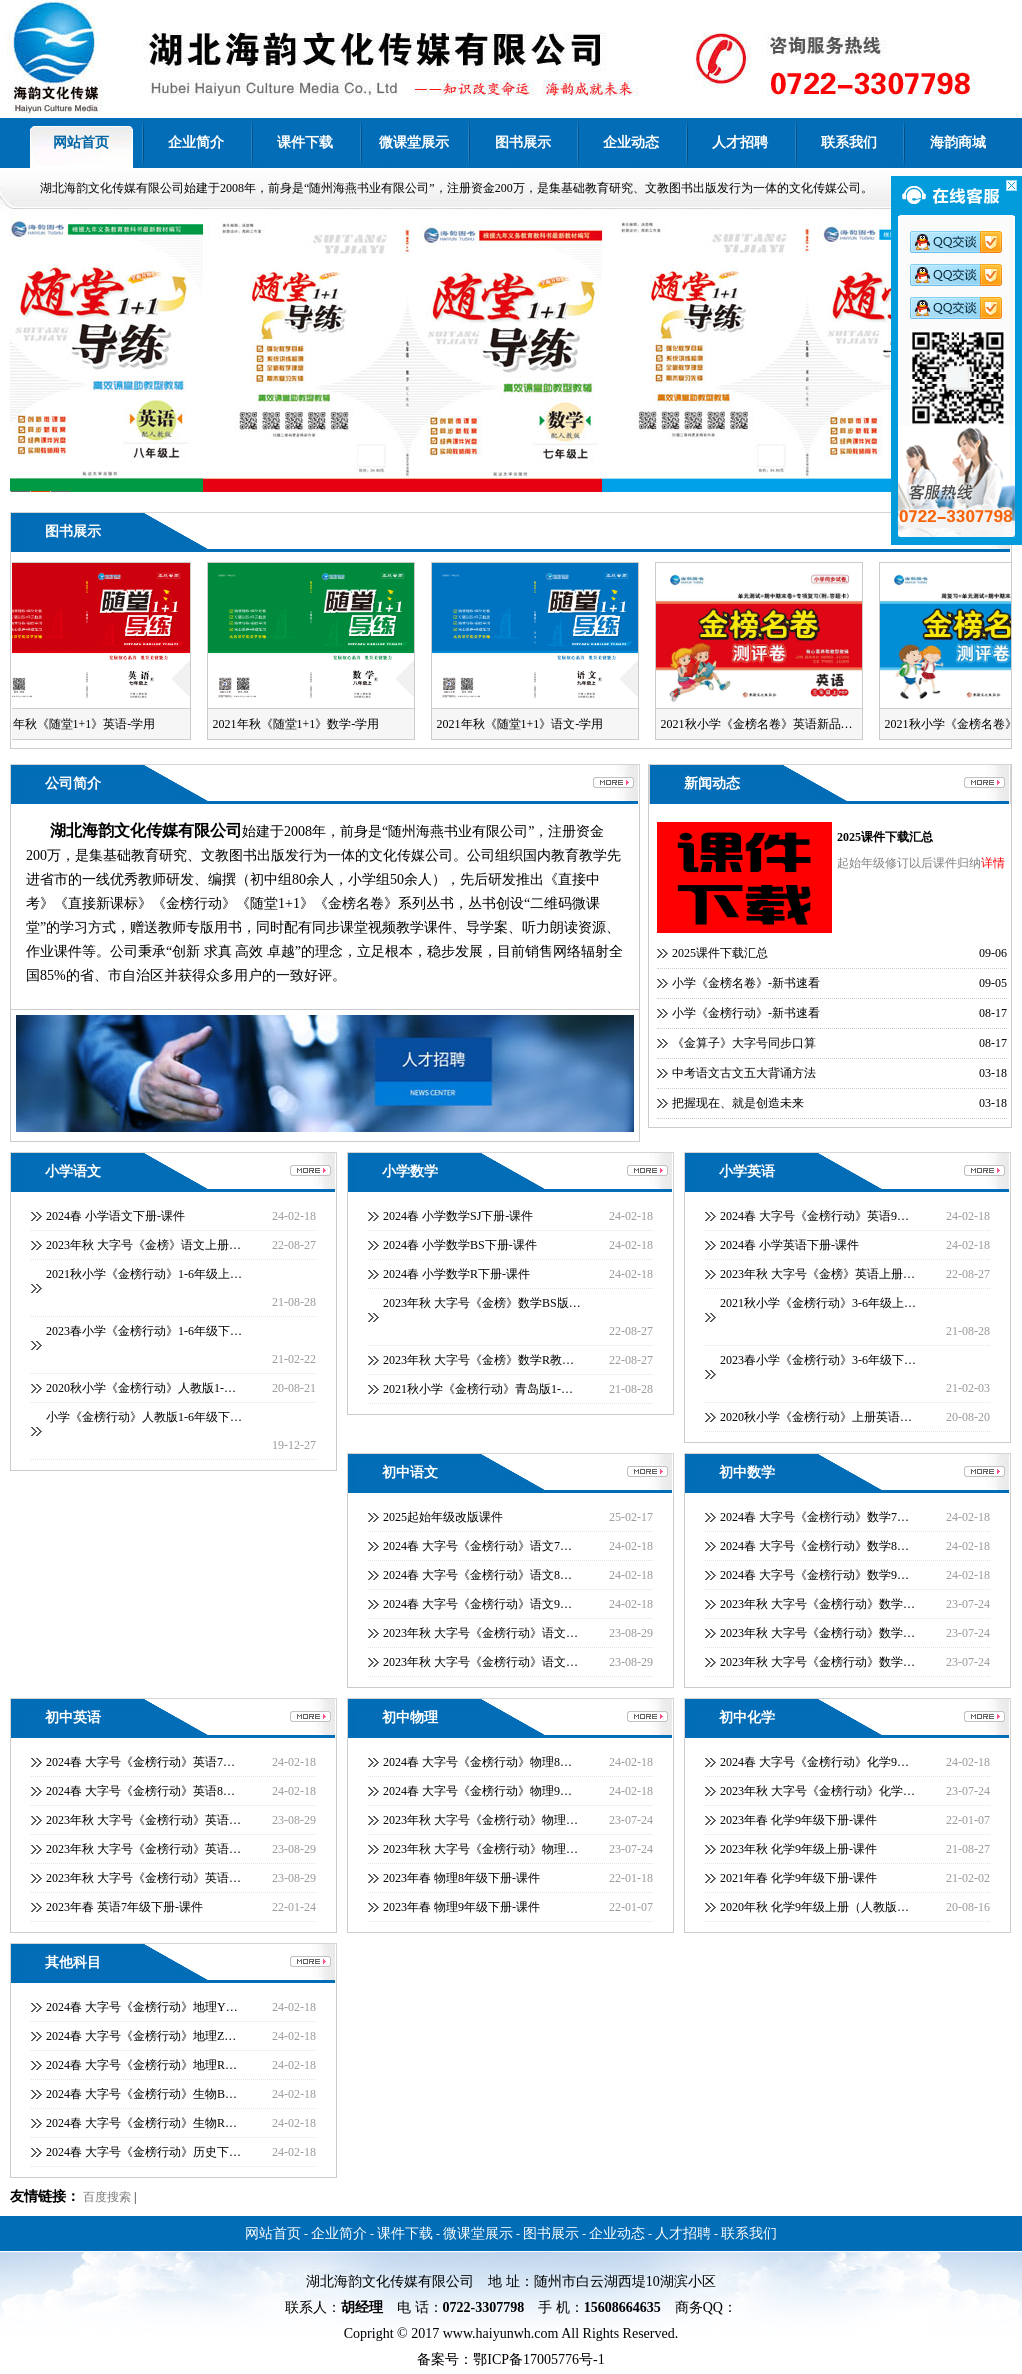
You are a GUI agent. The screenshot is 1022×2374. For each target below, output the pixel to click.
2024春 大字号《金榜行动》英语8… (140, 1791)
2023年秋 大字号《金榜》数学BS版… (482, 1303)
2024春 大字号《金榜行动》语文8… (477, 1575)
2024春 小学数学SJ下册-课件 (458, 1216)
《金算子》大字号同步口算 (744, 1043)
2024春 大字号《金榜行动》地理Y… (142, 2007)
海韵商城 (958, 142)
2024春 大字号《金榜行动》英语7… (140, 1762)
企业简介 (196, 142)
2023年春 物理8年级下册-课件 (461, 1878)
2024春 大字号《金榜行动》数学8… (814, 1546)
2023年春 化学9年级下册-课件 (798, 1820)
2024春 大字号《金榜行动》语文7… (477, 1546)
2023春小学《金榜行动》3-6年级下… (818, 1360)
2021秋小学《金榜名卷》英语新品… (762, 724)
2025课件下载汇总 (885, 837)
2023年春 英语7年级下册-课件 (124, 1907)
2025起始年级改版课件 (443, 1517)
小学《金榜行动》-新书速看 (746, 1013)
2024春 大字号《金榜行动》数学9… (814, 1575)
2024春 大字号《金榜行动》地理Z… (141, 2036)
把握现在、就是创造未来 (738, 1103)
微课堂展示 (414, 142)
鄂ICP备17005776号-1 (538, 2359)
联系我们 (849, 142)
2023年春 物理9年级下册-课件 (461, 1907)
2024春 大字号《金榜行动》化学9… (814, 1762)
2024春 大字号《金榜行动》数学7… (814, 1517)
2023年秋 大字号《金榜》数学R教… (478, 1360)
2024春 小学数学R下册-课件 (456, 1274)
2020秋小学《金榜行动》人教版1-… (141, 1388)
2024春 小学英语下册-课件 (789, 1245)
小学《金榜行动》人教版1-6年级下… (144, 1417)
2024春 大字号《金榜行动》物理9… (477, 1791)
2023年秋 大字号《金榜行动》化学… (817, 1791)
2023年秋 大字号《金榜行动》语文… (480, 1633)
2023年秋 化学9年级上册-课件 (798, 1849)
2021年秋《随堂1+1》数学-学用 (301, 724)
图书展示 (523, 142)
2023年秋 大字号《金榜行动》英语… (143, 1820)
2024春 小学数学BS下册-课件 (460, 1245)
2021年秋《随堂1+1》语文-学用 (525, 724)
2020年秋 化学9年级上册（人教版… (814, 1907)
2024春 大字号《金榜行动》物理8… (477, 1762)
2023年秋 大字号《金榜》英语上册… (817, 1274)
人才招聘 (740, 142)
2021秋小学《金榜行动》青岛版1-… (478, 1389)
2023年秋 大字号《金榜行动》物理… (480, 1820)
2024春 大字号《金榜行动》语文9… (477, 1604)
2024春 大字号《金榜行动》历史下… (143, 2152)
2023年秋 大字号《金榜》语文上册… (143, 1245)
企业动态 (631, 142)
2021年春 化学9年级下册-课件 (798, 1878)
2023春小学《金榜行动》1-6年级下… (144, 1331)
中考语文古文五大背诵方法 (744, 1073)
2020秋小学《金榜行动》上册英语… (816, 1417)
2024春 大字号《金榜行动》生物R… (141, 2123)
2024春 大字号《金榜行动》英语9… (814, 1216)
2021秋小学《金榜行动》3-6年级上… (818, 1303)
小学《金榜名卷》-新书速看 (746, 983)
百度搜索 (107, 2197)
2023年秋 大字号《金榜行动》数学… (817, 1604)
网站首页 (81, 142)
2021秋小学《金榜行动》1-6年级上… (144, 1274)
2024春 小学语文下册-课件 (115, 1216)
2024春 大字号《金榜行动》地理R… (141, 2065)
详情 (993, 863)
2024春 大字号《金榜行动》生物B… (141, 2094)
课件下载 (305, 142)
